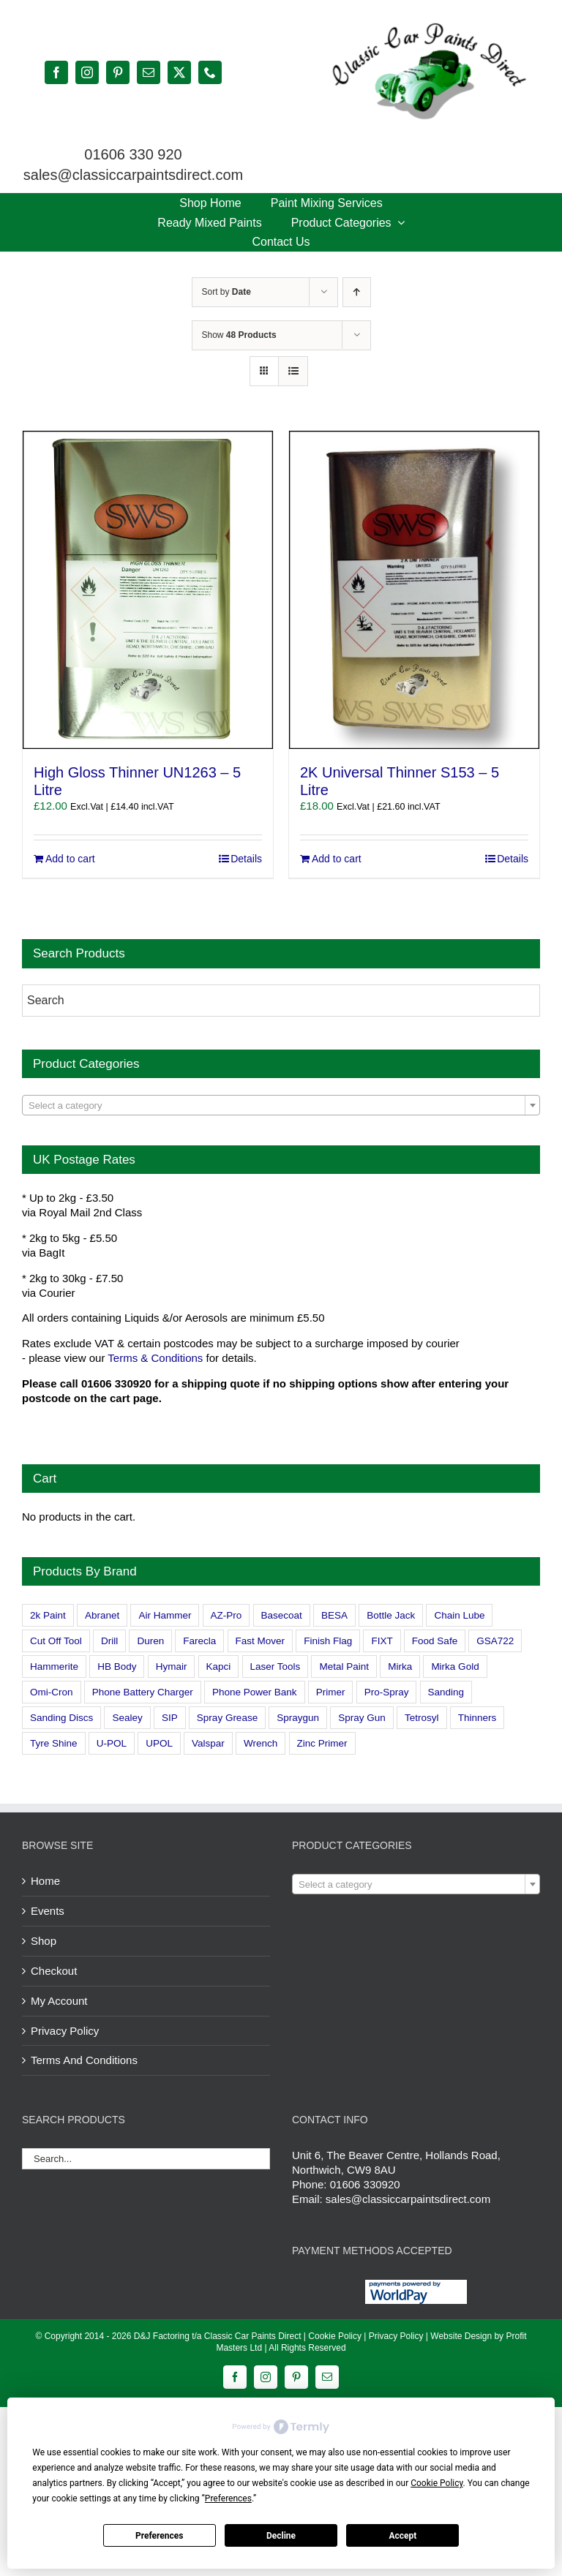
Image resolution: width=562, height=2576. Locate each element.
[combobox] (281, 1105)
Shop (43, 1941)
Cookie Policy (334, 2336)
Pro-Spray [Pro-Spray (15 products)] (386, 1692)
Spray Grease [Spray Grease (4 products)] (227, 1717)
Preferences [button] (228, 2498)
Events (47, 1911)
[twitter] (179, 72)
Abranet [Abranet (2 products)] (102, 1615)
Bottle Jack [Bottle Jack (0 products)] (391, 1615)
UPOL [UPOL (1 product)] (159, 1743)
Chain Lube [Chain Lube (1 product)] (459, 1615)
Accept (402, 2536)
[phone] (210, 72)
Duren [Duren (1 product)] (150, 1640)
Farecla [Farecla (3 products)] (199, 1640)
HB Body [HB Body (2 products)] (116, 1666)
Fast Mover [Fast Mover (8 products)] (260, 1640)
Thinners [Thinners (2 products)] (477, 1717)
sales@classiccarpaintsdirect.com (408, 2199)
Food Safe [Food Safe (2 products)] (434, 1640)
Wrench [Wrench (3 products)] (260, 1743)
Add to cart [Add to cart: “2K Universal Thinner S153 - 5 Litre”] (336, 859)
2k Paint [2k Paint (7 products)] (48, 1615)
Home (45, 1881)
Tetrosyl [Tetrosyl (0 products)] (422, 1717)
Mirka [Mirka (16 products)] (400, 1666)
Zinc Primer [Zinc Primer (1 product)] (322, 1743)
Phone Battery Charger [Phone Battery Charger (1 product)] (142, 1692)
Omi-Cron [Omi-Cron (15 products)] (51, 1692)
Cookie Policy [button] (436, 2483)
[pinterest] (118, 72)
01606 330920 (365, 2184)
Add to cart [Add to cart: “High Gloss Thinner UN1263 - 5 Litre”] (70, 859)
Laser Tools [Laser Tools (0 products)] (275, 1666)
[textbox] (281, 1106)
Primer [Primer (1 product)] (330, 1692)
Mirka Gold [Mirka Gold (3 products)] (455, 1666)
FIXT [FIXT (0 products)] (381, 1640)
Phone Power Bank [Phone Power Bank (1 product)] (254, 1692)
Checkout (54, 1971)
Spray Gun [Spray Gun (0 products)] (362, 1717)
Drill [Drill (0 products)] (109, 1640)
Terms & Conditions (155, 1358)
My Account (59, 2001)
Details (246, 859)
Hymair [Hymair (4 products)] (171, 1666)
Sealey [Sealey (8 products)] (127, 1717)
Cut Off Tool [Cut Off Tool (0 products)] (56, 1640)
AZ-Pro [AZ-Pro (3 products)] (226, 1615)
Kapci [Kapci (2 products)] (218, 1666)
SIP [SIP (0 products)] (170, 1717)
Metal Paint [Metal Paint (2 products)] (344, 1666)
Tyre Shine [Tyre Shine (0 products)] (54, 1743)
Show (239, 335)
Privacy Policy (65, 2031)
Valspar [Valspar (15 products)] (208, 1743)
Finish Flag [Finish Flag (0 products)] (328, 1640)
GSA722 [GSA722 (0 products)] (495, 1640)
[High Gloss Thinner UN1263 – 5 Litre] (148, 589)
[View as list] (293, 371)
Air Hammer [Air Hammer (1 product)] (164, 1615)
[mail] (148, 72)
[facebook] (56, 72)
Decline (281, 2536)
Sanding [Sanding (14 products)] (446, 1692)
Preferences (159, 2536)
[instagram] (87, 72)
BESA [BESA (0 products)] (334, 1615)
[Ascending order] (356, 292)
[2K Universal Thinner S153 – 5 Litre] (414, 589)
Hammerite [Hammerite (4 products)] (54, 1666)
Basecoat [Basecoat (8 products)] (281, 1615)
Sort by (226, 292)
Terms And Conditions (84, 2060)
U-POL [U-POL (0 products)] (112, 1743)
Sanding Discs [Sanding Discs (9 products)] (61, 1717)
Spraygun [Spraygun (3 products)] (298, 1717)
